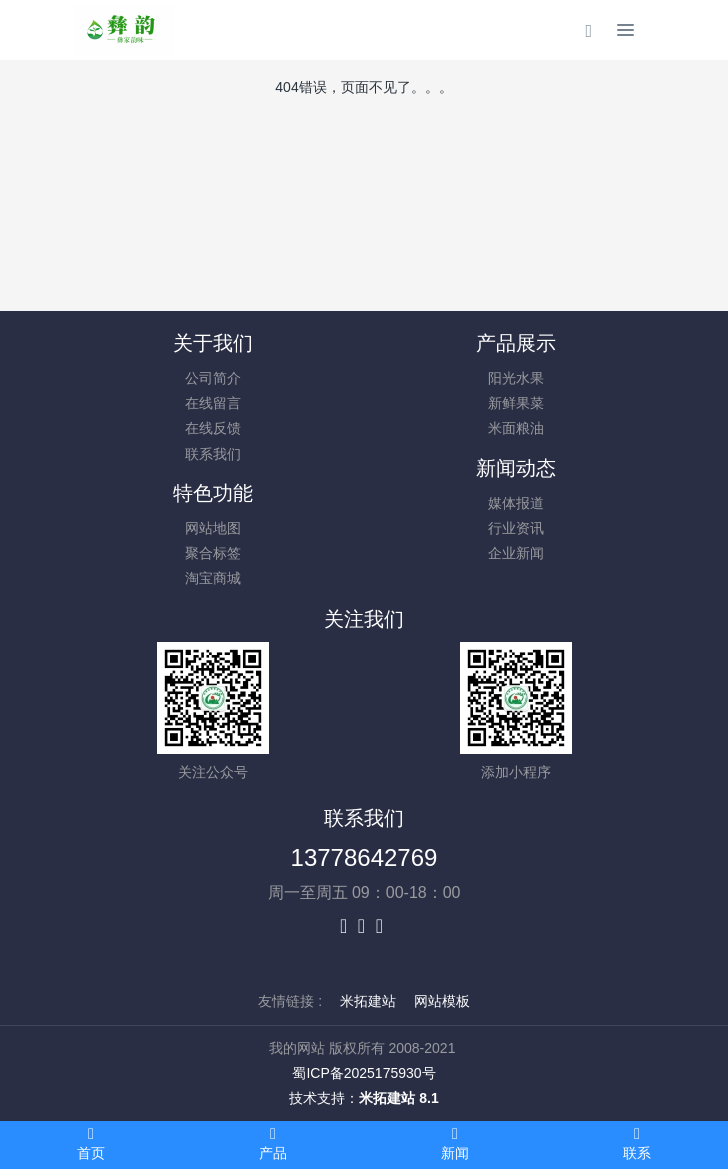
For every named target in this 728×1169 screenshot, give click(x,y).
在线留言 (213, 403)
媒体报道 (516, 503)
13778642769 (364, 857)
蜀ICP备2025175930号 (363, 1073)
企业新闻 (516, 553)
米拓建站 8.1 (398, 1098)
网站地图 (213, 528)
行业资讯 (516, 528)
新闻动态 (516, 468)
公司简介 (213, 378)
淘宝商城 (213, 578)
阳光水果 (516, 378)
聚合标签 (213, 553)
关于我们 (213, 343)
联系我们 (213, 454)
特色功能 (213, 493)
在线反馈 (213, 428)
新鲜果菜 (516, 403)
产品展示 (516, 343)
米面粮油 (516, 428)
